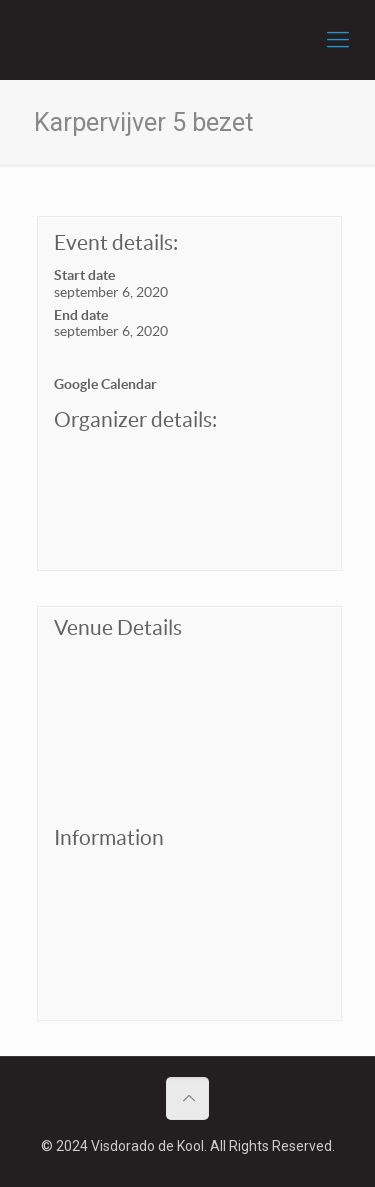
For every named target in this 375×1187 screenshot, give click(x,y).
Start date (84, 275)
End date (81, 315)
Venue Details (118, 627)
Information (109, 837)
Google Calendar (105, 384)
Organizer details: (135, 419)
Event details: (116, 242)
